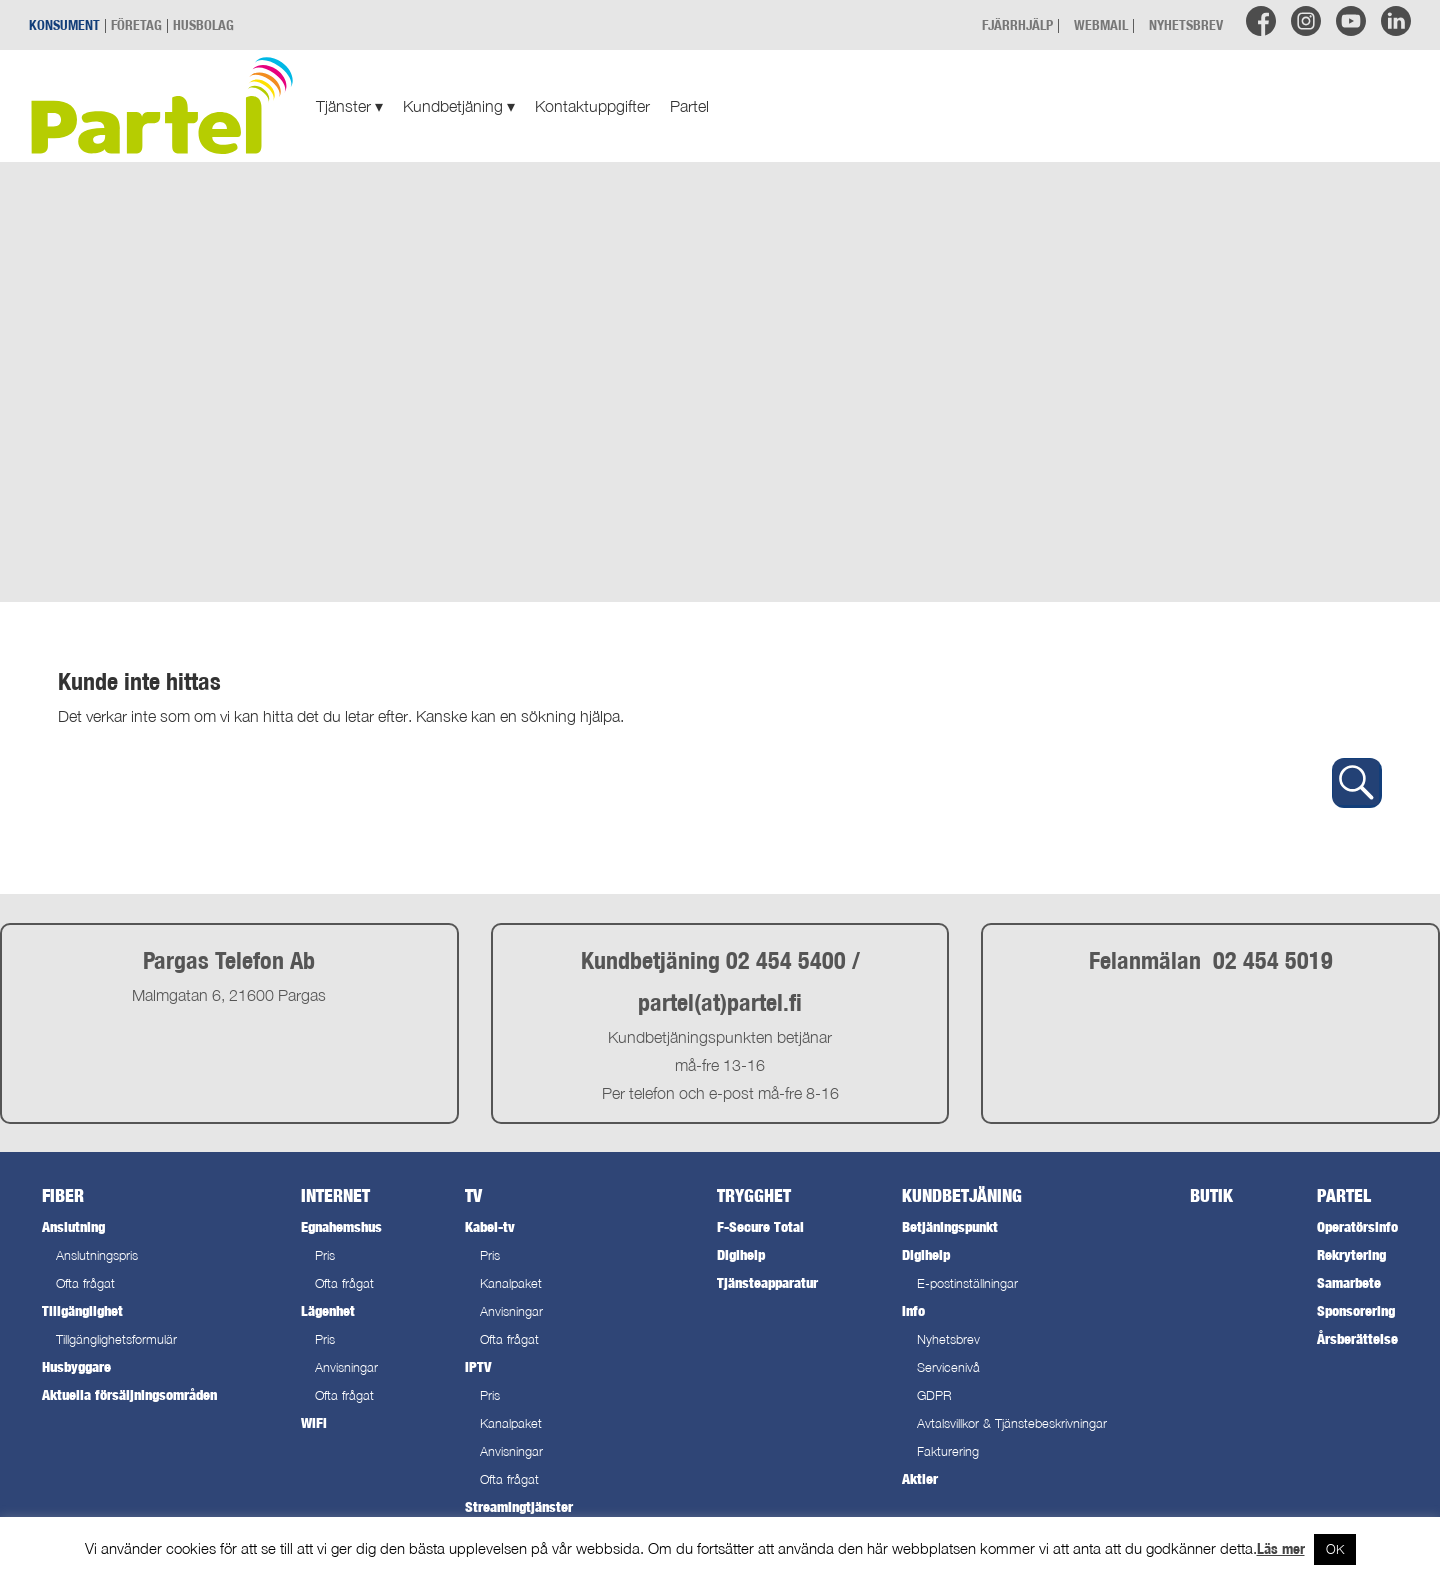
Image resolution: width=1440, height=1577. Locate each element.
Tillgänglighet (82, 1310)
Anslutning (73, 1226)
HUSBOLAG (203, 24)
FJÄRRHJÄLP (1017, 24)
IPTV (478, 1366)
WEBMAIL (1101, 24)
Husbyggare (76, 1366)
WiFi (314, 1422)
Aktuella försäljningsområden (129, 1394)
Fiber (63, 1195)
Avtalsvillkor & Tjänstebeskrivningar (1012, 1423)
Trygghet (754, 1195)
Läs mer (1281, 1548)
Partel (689, 106)
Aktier (920, 1478)
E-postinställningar (967, 1283)
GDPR (934, 1395)
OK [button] (1335, 1549)
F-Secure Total (760, 1226)
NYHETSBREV (1186, 24)
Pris (325, 1255)
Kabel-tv (490, 1226)
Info (913, 1310)
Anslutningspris (97, 1255)
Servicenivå (948, 1367)
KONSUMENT (64, 24)
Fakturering (948, 1451)
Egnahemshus (341, 1226)
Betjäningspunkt (950, 1226)
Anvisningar (346, 1367)
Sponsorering (1356, 1310)
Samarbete (1349, 1282)
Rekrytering (1351, 1254)
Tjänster (349, 106)
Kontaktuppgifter (592, 106)
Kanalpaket (511, 1283)
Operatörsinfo (1357, 1226)
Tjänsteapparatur (767, 1282)
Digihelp (741, 1254)
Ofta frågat (85, 1283)
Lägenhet (328, 1310)
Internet (335, 1195)
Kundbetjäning (459, 106)
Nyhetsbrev (948, 1339)
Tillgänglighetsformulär (116, 1339)
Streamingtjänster (519, 1506)
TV (473, 1195)
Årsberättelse (1357, 1338)
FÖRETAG (136, 24)
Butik (1211, 1195)
